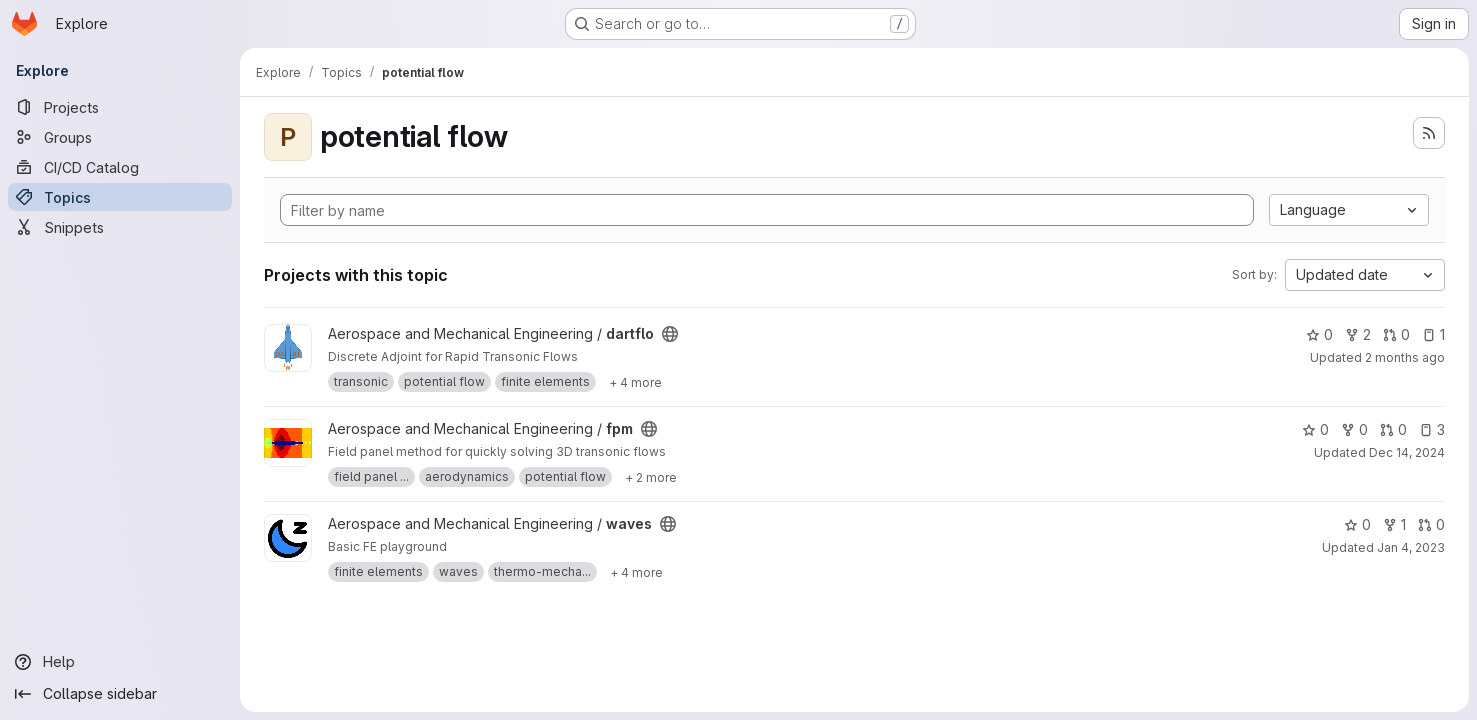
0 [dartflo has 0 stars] (1319, 334)
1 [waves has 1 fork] (1394, 524)
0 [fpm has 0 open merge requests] (1393, 429)
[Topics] (120, 197)
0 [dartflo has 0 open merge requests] (1396, 334)
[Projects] (120, 107)
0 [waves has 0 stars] (1357, 524)
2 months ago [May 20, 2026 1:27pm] (1405, 357)
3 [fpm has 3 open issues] (1432, 429)
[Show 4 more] (635, 382)
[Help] (120, 662)
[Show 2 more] (651, 477)
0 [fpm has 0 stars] (1315, 429)
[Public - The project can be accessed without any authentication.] (670, 334)
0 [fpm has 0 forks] (1354, 429)
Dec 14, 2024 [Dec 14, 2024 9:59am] (1407, 452)
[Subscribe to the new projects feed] (1429, 133)
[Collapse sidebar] (120, 694)
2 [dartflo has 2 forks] (1358, 334)
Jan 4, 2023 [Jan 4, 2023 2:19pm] (1411, 547)
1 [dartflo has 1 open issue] (1433, 334)
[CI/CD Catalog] (120, 167)
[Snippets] (120, 227)
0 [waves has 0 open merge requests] (1431, 524)
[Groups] (120, 137)
